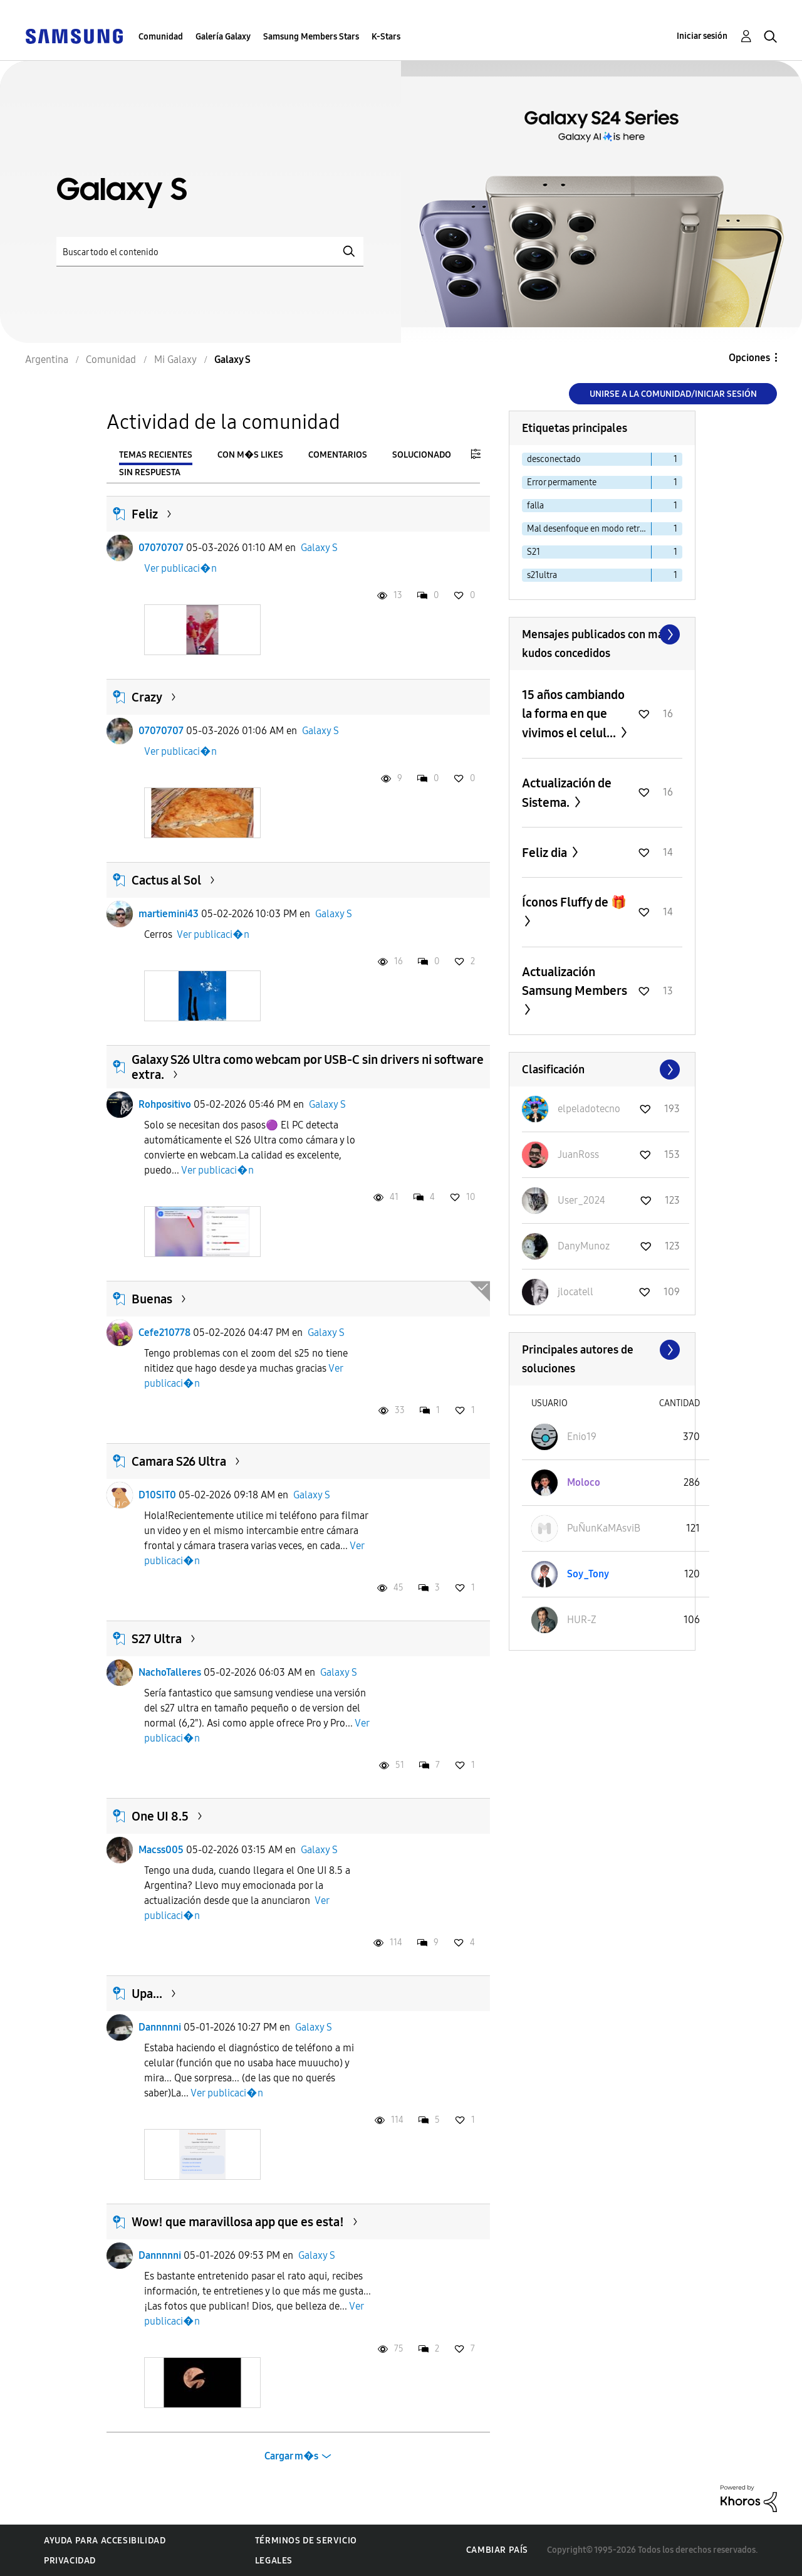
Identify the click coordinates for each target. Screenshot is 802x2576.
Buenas (152, 1298)
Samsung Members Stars (311, 36)
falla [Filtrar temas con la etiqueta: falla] (535, 505)
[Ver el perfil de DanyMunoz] (584, 1246)
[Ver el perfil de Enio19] (581, 1437)
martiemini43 (168, 914)
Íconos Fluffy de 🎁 (574, 902)
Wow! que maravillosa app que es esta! (238, 2221)
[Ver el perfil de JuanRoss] (578, 1154)
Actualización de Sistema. (567, 792)
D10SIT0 (157, 1495)
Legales (274, 2560)
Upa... (147, 1993)
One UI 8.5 (160, 1816)
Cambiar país (497, 2550)
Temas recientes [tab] (155, 454)
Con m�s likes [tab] (250, 454)
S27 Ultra (157, 1638)
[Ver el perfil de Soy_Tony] (588, 1574)
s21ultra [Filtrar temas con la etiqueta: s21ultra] (542, 575)
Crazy (147, 697)
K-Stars (386, 36)
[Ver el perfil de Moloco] (583, 1482)
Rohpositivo (164, 1104)
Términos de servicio (306, 2540)
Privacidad (70, 2560)
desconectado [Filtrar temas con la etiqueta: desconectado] (554, 459)
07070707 (161, 548)
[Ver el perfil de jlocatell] (575, 1292)
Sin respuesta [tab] (149, 472)
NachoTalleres (169, 1672)
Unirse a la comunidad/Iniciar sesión (673, 394)
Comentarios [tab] (337, 454)
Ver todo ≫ (602, 634)
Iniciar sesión (702, 36)
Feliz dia (546, 852)
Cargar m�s (291, 2456)
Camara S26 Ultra (179, 1461)
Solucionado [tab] (421, 454)
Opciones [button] (749, 358)
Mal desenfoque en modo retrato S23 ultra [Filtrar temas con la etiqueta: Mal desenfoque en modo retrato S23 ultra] (589, 528)
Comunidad (160, 36)
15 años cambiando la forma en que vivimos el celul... (573, 713)
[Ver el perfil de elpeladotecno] (589, 1109)
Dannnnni (159, 2027)
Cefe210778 (164, 1332)
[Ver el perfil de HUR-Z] (581, 1620)
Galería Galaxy (223, 36)
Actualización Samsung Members (574, 981)
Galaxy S (319, 548)
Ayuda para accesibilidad (104, 2540)
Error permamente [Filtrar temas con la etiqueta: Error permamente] (561, 482)
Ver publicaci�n (180, 568)
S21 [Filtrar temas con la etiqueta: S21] (533, 552)
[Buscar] (209, 251)
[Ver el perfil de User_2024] (581, 1200)
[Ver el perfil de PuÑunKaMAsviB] (603, 1528)
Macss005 (161, 1850)
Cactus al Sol (166, 880)
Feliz (145, 514)
